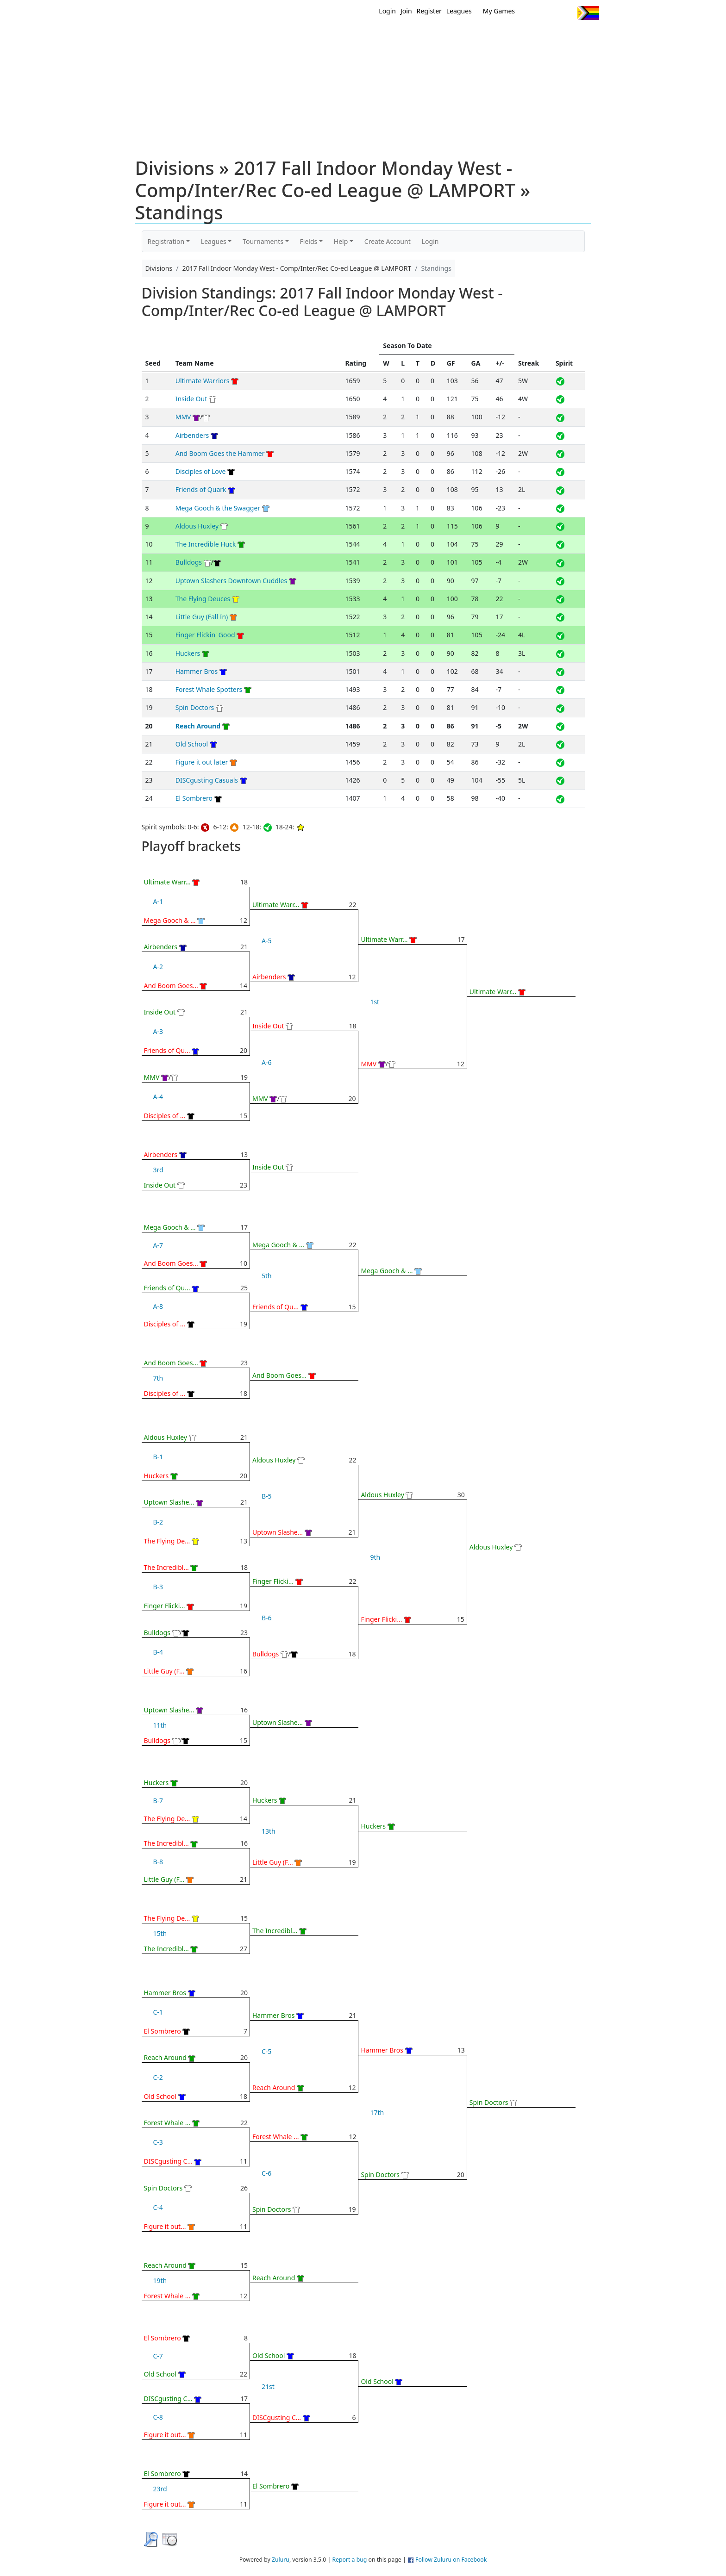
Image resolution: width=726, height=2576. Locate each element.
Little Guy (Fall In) (201, 616)
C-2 (158, 2077)
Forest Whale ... (167, 2122)
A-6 (266, 1062)
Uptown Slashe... (169, 1502)
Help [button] (341, 241)
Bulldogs (188, 562)
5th (267, 1275)
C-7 (158, 2356)
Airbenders (192, 435)
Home (303, 36)
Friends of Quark (201, 489)
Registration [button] (166, 241)
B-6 (267, 1617)
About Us (573, 36)
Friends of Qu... (167, 1050)
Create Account (387, 241)
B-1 (158, 1456)
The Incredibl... (166, 1567)
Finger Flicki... (164, 1605)
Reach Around (197, 726)
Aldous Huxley (197, 526)
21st (268, 2386)
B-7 (158, 1800)
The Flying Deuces (203, 598)
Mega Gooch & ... (170, 920)
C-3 (158, 2142)
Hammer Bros (196, 671)
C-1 (158, 2012)
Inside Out (191, 398)
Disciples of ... (165, 1115)
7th (158, 1378)
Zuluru (280, 2560)
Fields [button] (309, 241)
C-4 (158, 2207)
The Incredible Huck (205, 544)
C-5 (266, 2051)
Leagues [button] (213, 241)
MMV (183, 416)
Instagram (566, 13)
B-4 (158, 1652)
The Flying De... (167, 1541)
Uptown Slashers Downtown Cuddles (231, 580)
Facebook (549, 13)
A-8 (158, 1306)
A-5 (266, 940)
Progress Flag (588, 13)
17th (377, 2112)
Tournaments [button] (263, 241)
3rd (158, 1169)
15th (160, 1933)
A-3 (158, 1031)
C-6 (266, 2173)
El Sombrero (194, 798)
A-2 (158, 966)
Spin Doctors (194, 707)
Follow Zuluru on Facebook (451, 2560)
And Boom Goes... (171, 985)
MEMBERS (382, 36)
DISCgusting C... (168, 2161)
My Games (499, 10)
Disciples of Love (200, 471)
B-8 (158, 1861)
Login (387, 10)
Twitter (532, 13)
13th (268, 1831)
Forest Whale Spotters (208, 689)
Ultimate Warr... (167, 881)
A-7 (158, 1245)
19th (160, 2280)
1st (374, 1001)
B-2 (158, 1522)
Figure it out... (165, 2226)
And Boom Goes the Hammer (220, 453)
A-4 (158, 1096)
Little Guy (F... (164, 1671)
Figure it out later (201, 762)
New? (340, 36)
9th (375, 1557)
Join (406, 10)
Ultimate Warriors (202, 380)
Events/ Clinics (442, 36)
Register (429, 10)
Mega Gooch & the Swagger (217, 508)
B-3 (158, 1586)
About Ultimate (512, 36)
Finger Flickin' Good (205, 634)
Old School (191, 744)
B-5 (267, 1496)
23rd (160, 2488)
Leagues (459, 10)
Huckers (187, 653)
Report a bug (349, 2560)
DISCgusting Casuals (206, 780)
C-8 (158, 2417)
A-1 (158, 901)
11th (160, 1725)
